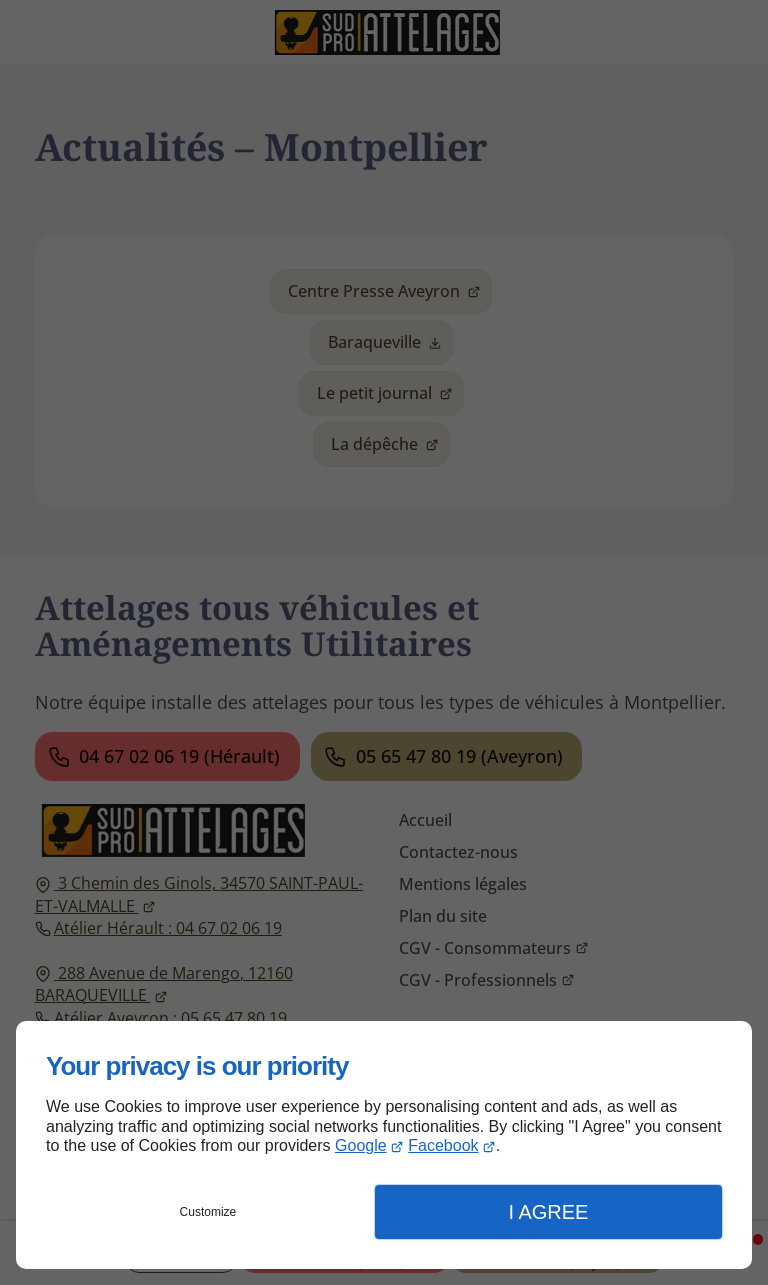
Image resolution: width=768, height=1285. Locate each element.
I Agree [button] (548, 1212)
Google (361, 1145)
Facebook (443, 1145)
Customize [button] (208, 1212)
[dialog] (384, 1145)
